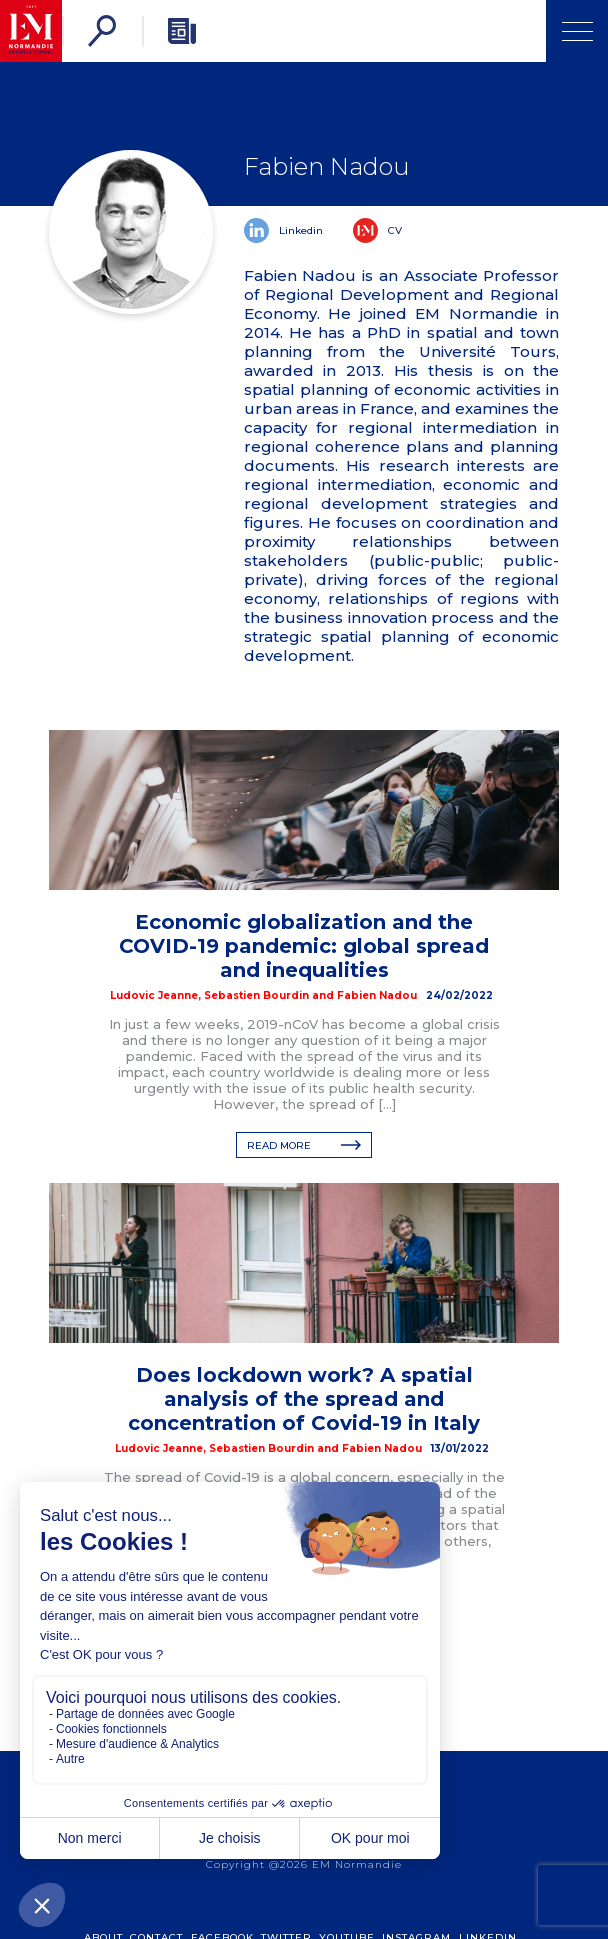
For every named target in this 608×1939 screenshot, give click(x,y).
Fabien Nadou (377, 995)
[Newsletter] (182, 31)
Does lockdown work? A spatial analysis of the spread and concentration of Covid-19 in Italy (304, 1399)
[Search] (102, 31)
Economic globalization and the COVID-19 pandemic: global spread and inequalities (304, 946)
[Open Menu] (577, 31)
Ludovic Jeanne (154, 995)
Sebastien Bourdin (256, 995)
